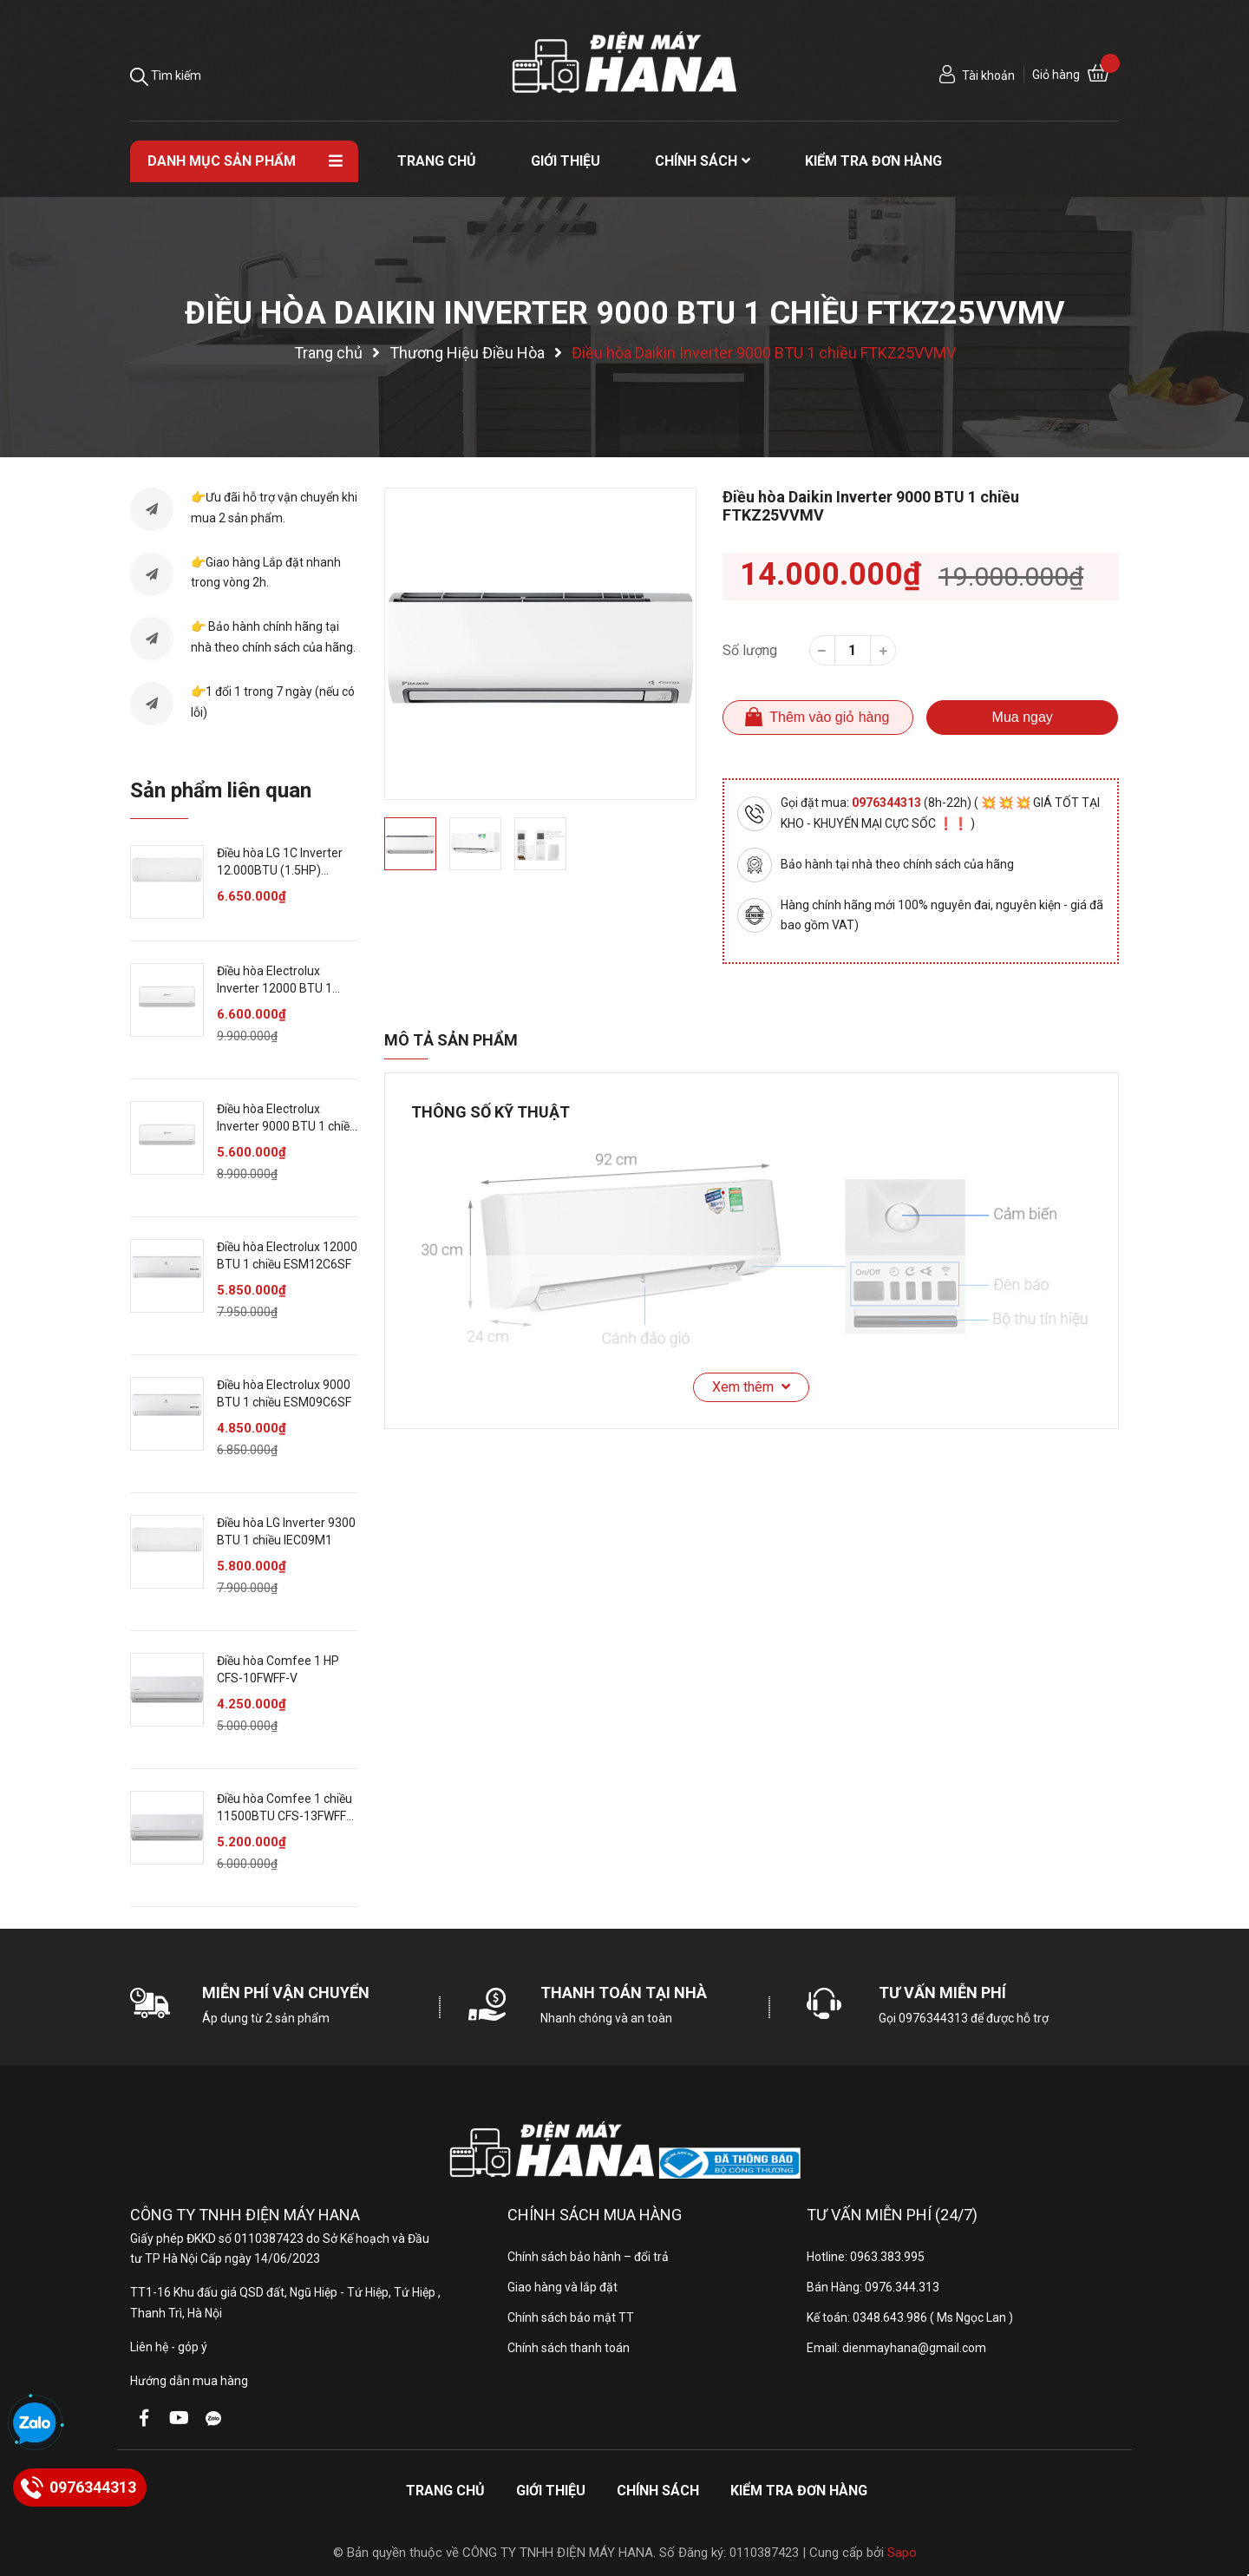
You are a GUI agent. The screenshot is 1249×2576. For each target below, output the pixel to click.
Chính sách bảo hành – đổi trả (588, 2257)
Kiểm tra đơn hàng (798, 2490)
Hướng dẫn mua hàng (189, 2381)
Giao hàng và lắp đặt (562, 2287)
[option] (540, 644)
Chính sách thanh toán (568, 2348)
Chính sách (658, 2490)
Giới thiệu (550, 2490)
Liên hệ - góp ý (168, 2347)
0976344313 (888, 803)
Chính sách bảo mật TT (570, 2317)
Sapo (902, 2552)
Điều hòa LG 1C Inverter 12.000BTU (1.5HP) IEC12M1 (280, 870)
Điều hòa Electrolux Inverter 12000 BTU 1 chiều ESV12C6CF (274, 988)
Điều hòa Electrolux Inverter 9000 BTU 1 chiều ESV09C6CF (286, 1126)
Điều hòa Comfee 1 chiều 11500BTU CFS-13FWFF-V (284, 1815)
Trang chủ (445, 2490)
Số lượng (750, 650)
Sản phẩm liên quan (220, 790)
